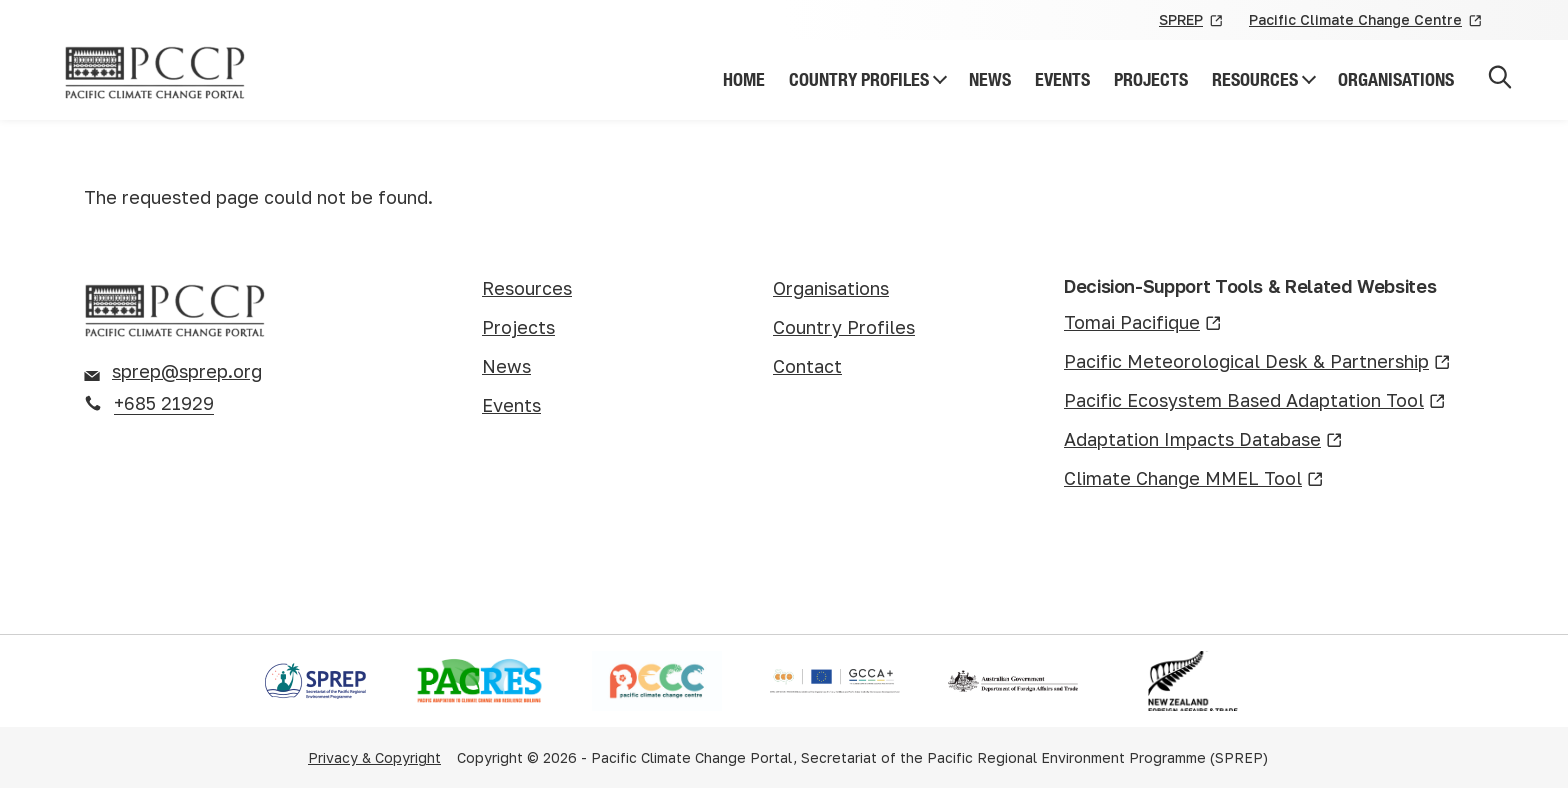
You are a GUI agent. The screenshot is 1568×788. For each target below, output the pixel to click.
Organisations (1396, 79)
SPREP (1192, 21)
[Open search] (1500, 80)
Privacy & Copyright (374, 757)
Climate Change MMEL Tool (1194, 479)
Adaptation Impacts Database (1203, 440)
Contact (807, 366)
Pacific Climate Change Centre (1366, 21)
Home (744, 79)
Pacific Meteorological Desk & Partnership (1257, 362)
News (990, 79)
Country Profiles (859, 79)
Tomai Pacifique (1143, 323)
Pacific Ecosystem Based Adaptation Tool (1255, 401)
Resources (1255, 79)
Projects (1151, 79)
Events (1062, 79)
